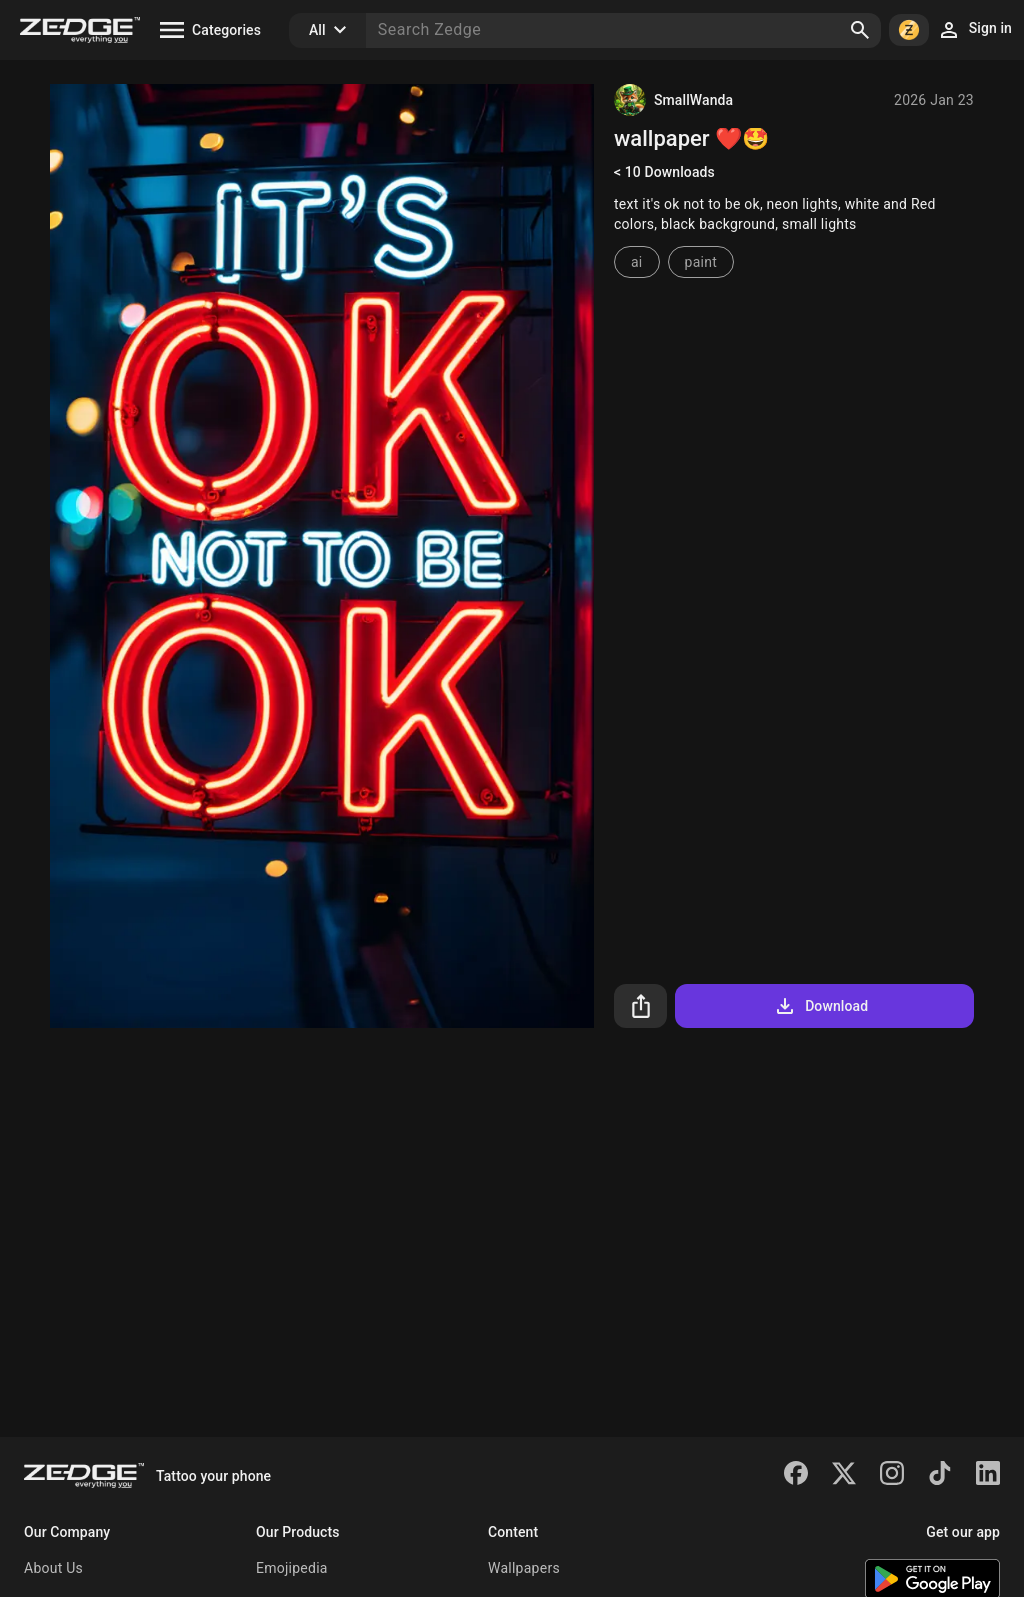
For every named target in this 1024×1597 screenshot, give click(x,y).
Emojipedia (292, 1568)
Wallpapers (524, 1568)
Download (820, 1006)
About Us (53, 1568)
